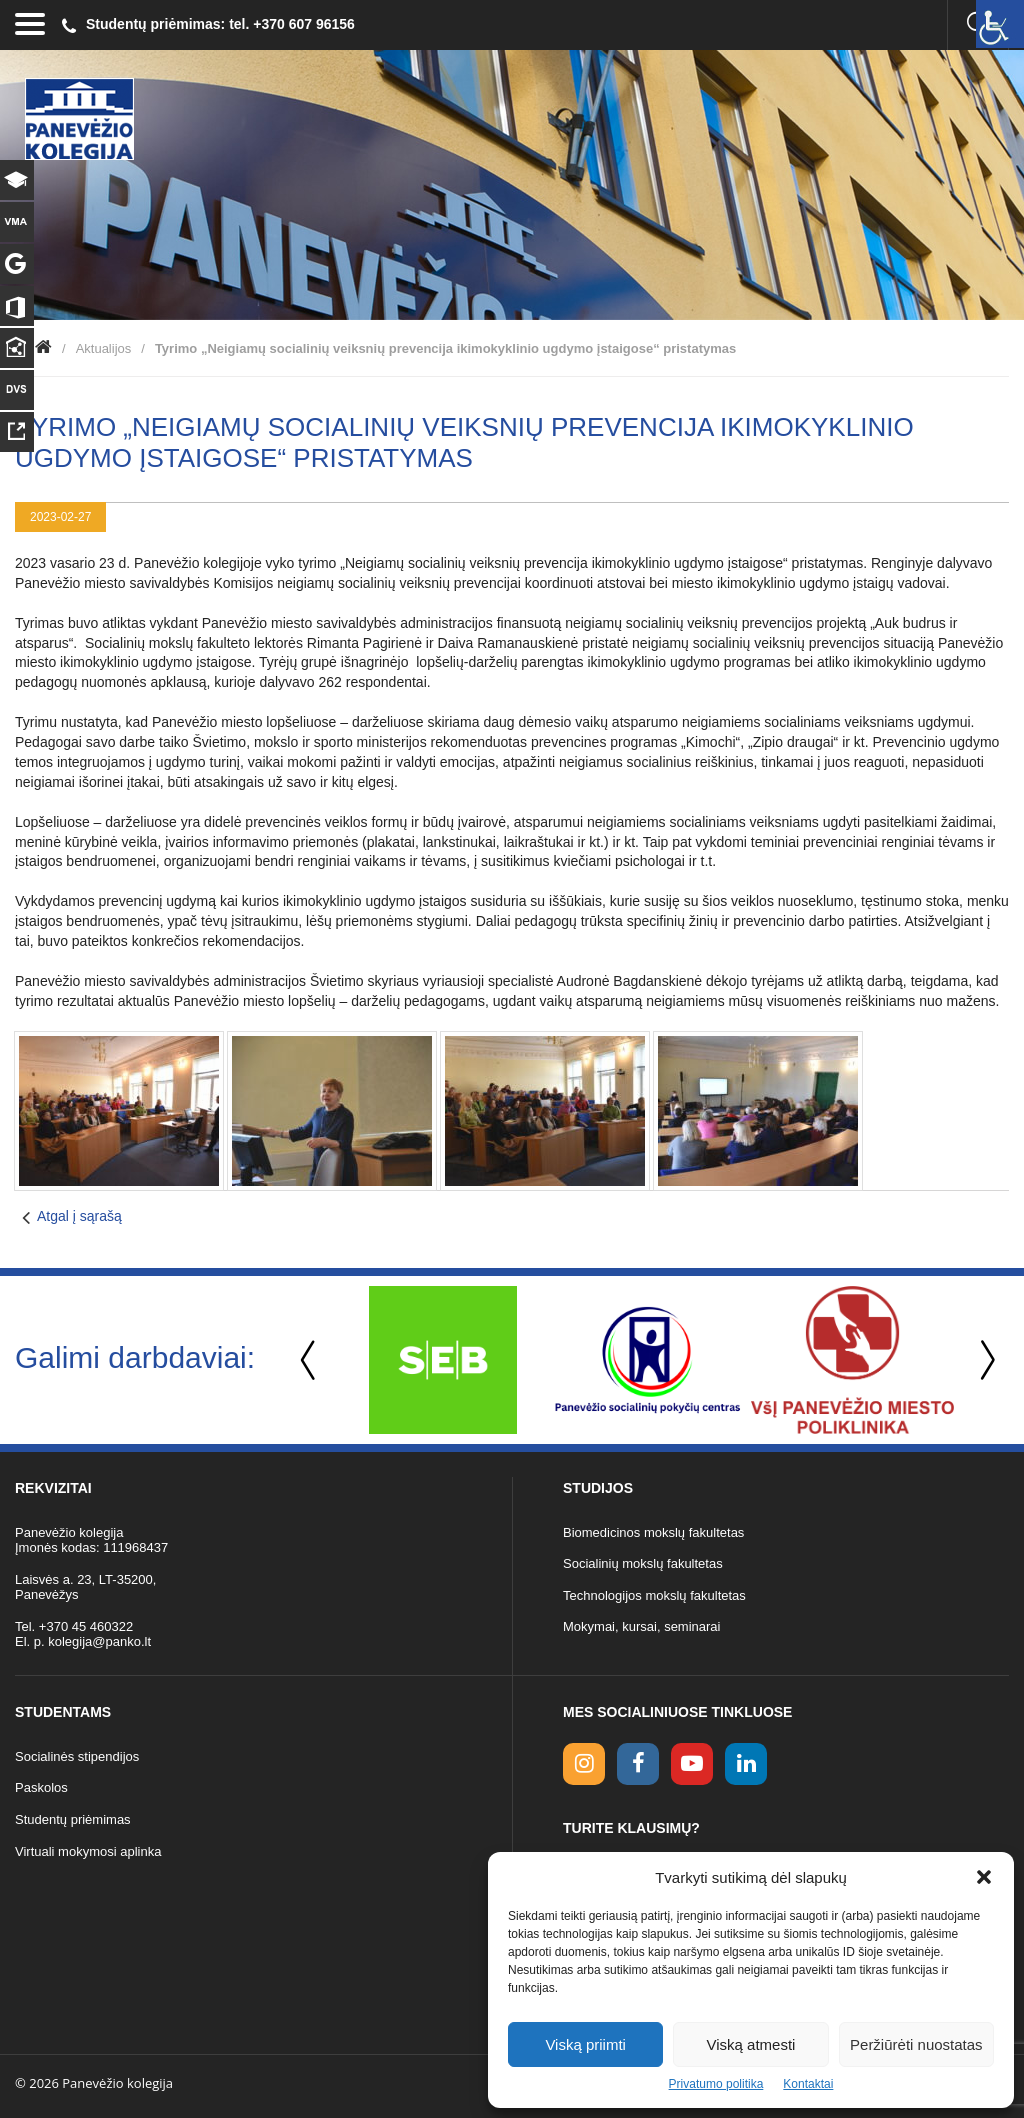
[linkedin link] (746, 1764)
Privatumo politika (716, 2084)
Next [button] (984, 1360)
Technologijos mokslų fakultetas (654, 1595)
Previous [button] (310, 1360)
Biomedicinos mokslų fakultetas (653, 1532)
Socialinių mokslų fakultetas (643, 1563)
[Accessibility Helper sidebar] (1000, 24)
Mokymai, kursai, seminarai (642, 1626)
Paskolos (41, 1787)
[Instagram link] (584, 1764)
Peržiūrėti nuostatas (916, 2044)
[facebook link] (638, 1764)
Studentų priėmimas (73, 1819)
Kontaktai (808, 2084)
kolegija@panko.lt (99, 1641)
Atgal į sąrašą (79, 1216)
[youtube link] (692, 1764)
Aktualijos (104, 348)
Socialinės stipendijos (77, 1756)
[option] (442, 1360)
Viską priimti (585, 2044)
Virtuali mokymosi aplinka (88, 1851)
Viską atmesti (751, 2044)
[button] (984, 1877)
